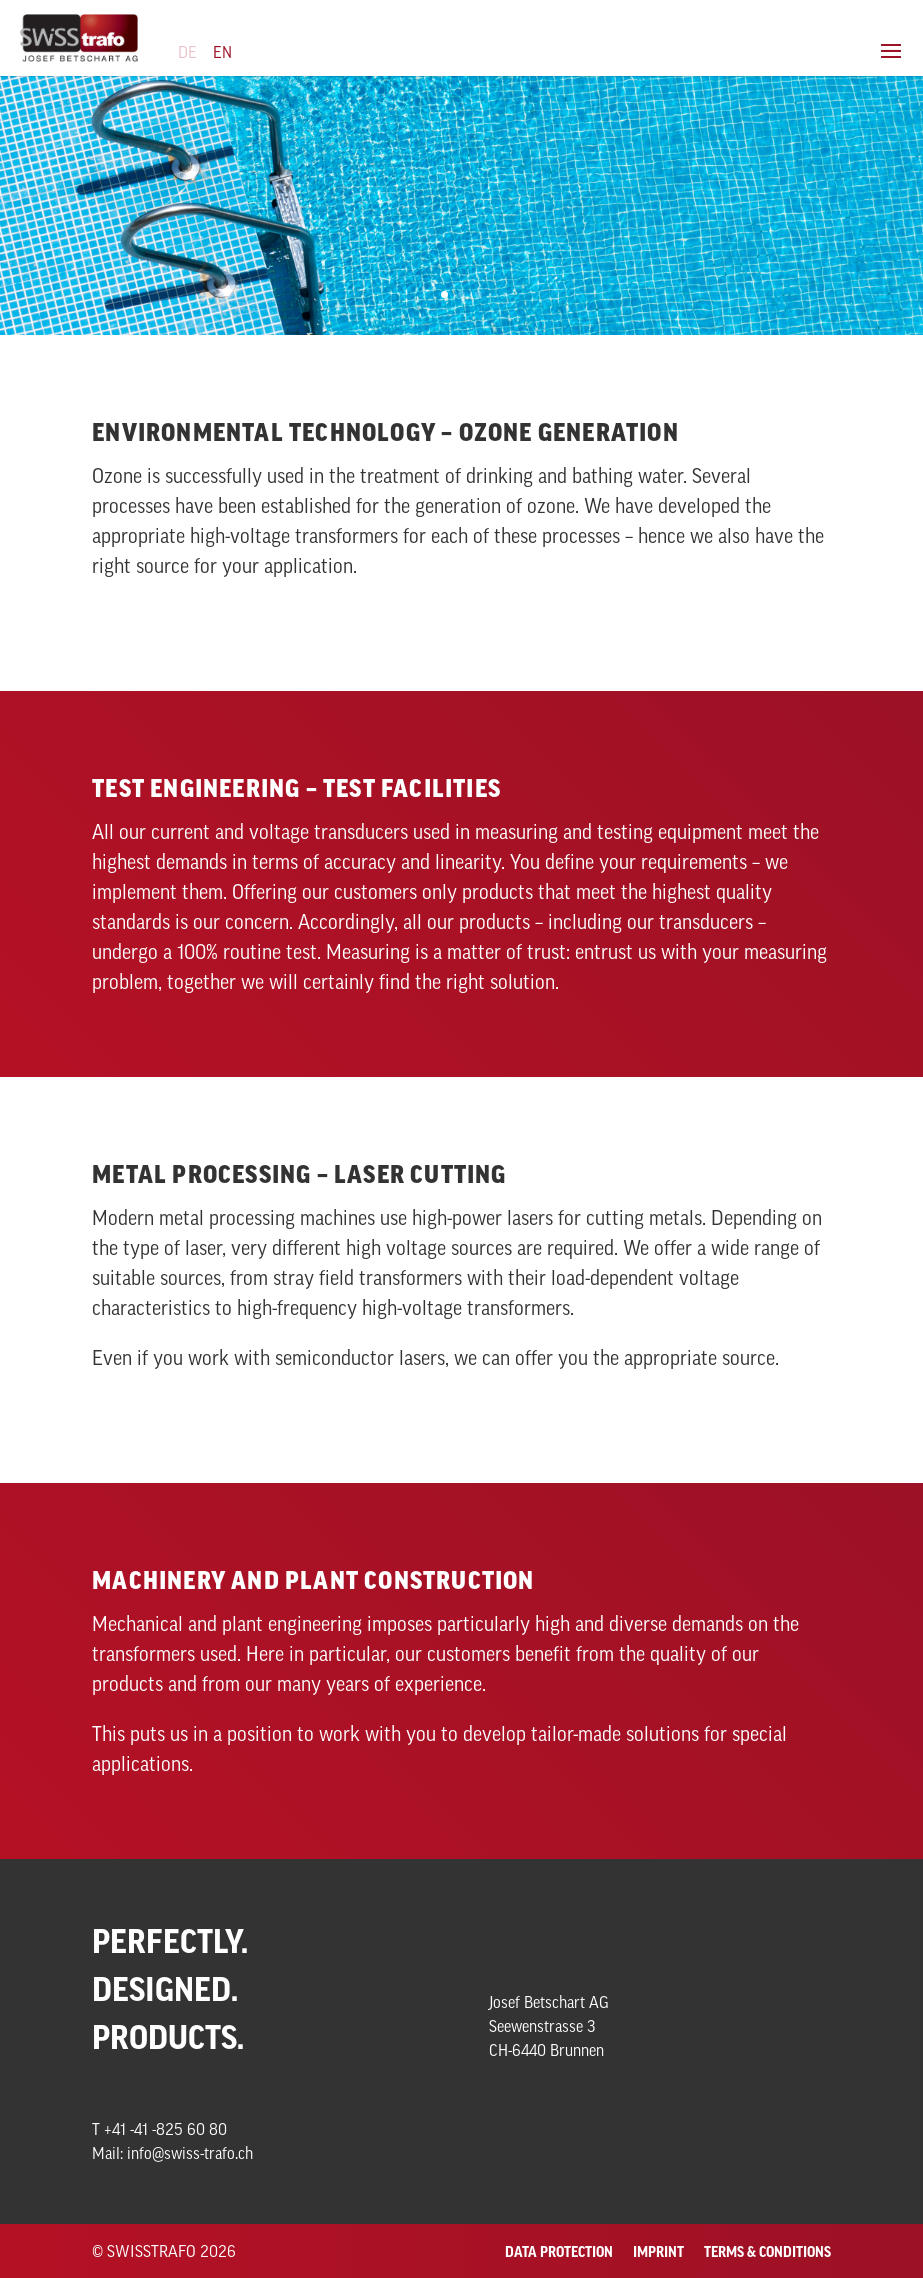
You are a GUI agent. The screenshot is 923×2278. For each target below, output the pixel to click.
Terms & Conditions (767, 2252)
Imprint (658, 2252)
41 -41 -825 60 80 (169, 2129)
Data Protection (559, 2252)
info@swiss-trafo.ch (190, 2153)
